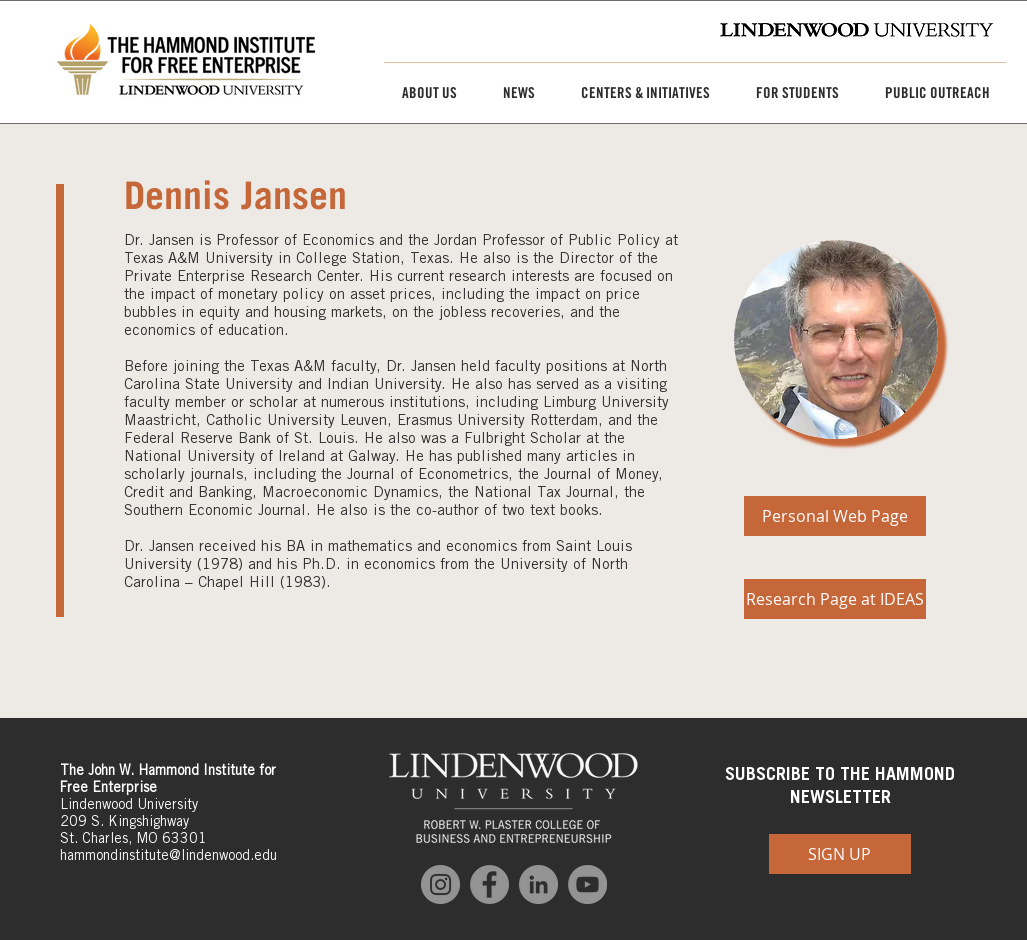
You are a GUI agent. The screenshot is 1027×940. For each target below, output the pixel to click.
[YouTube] (587, 884)
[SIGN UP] (840, 854)
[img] (836, 339)
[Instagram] (440, 884)
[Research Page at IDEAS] (835, 599)
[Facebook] (489, 884)
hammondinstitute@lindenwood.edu (168, 855)
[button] (422, 93)
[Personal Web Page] (835, 516)
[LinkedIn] (538, 884)
